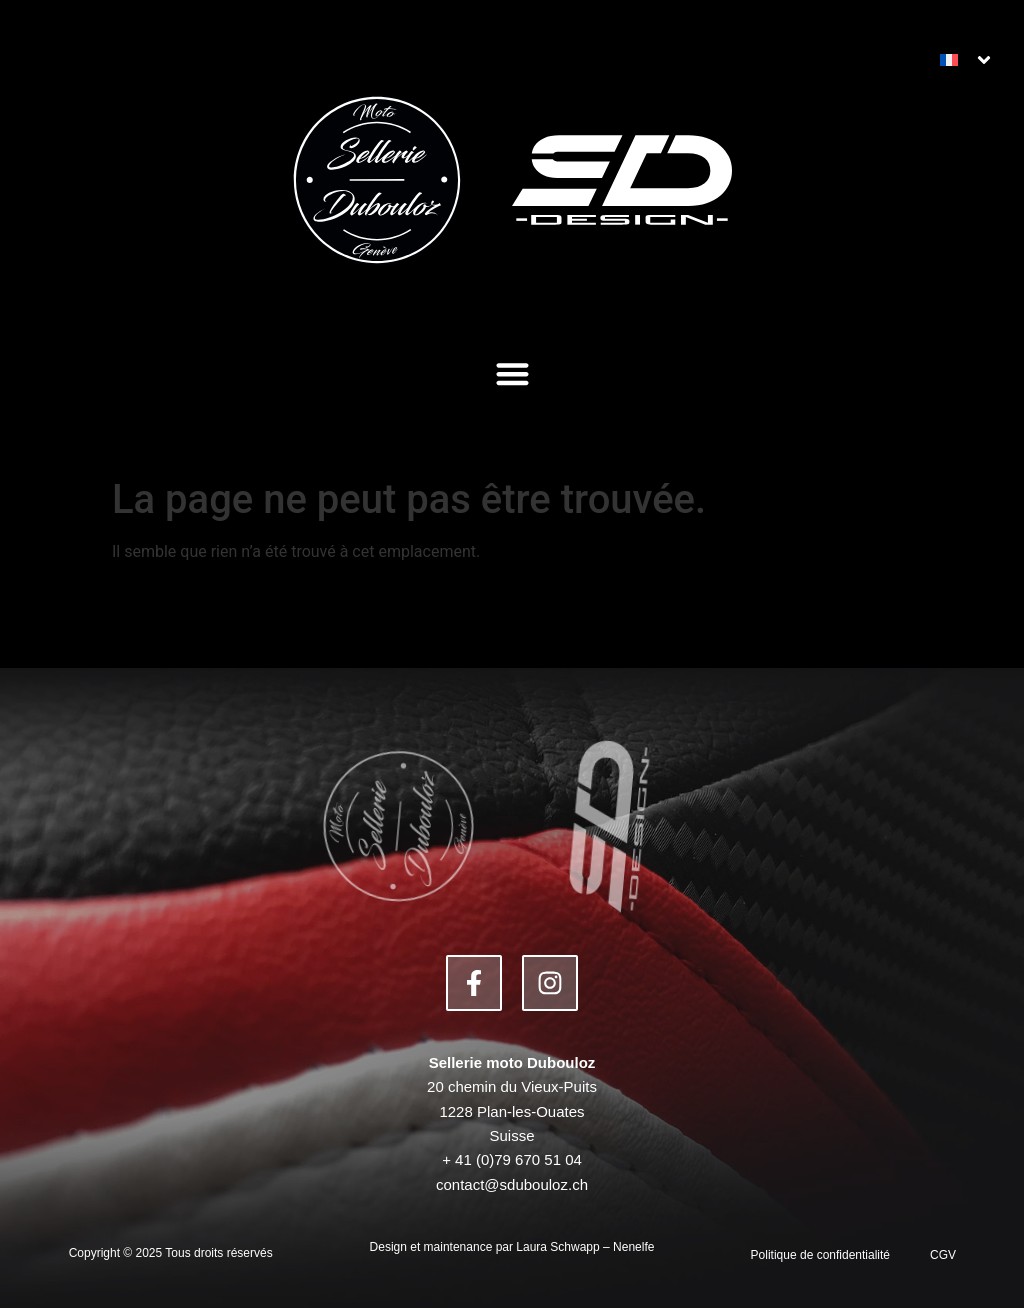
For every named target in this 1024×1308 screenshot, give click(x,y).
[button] (512, 373)
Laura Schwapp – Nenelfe (585, 1247)
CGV (943, 1255)
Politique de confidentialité (820, 1255)
